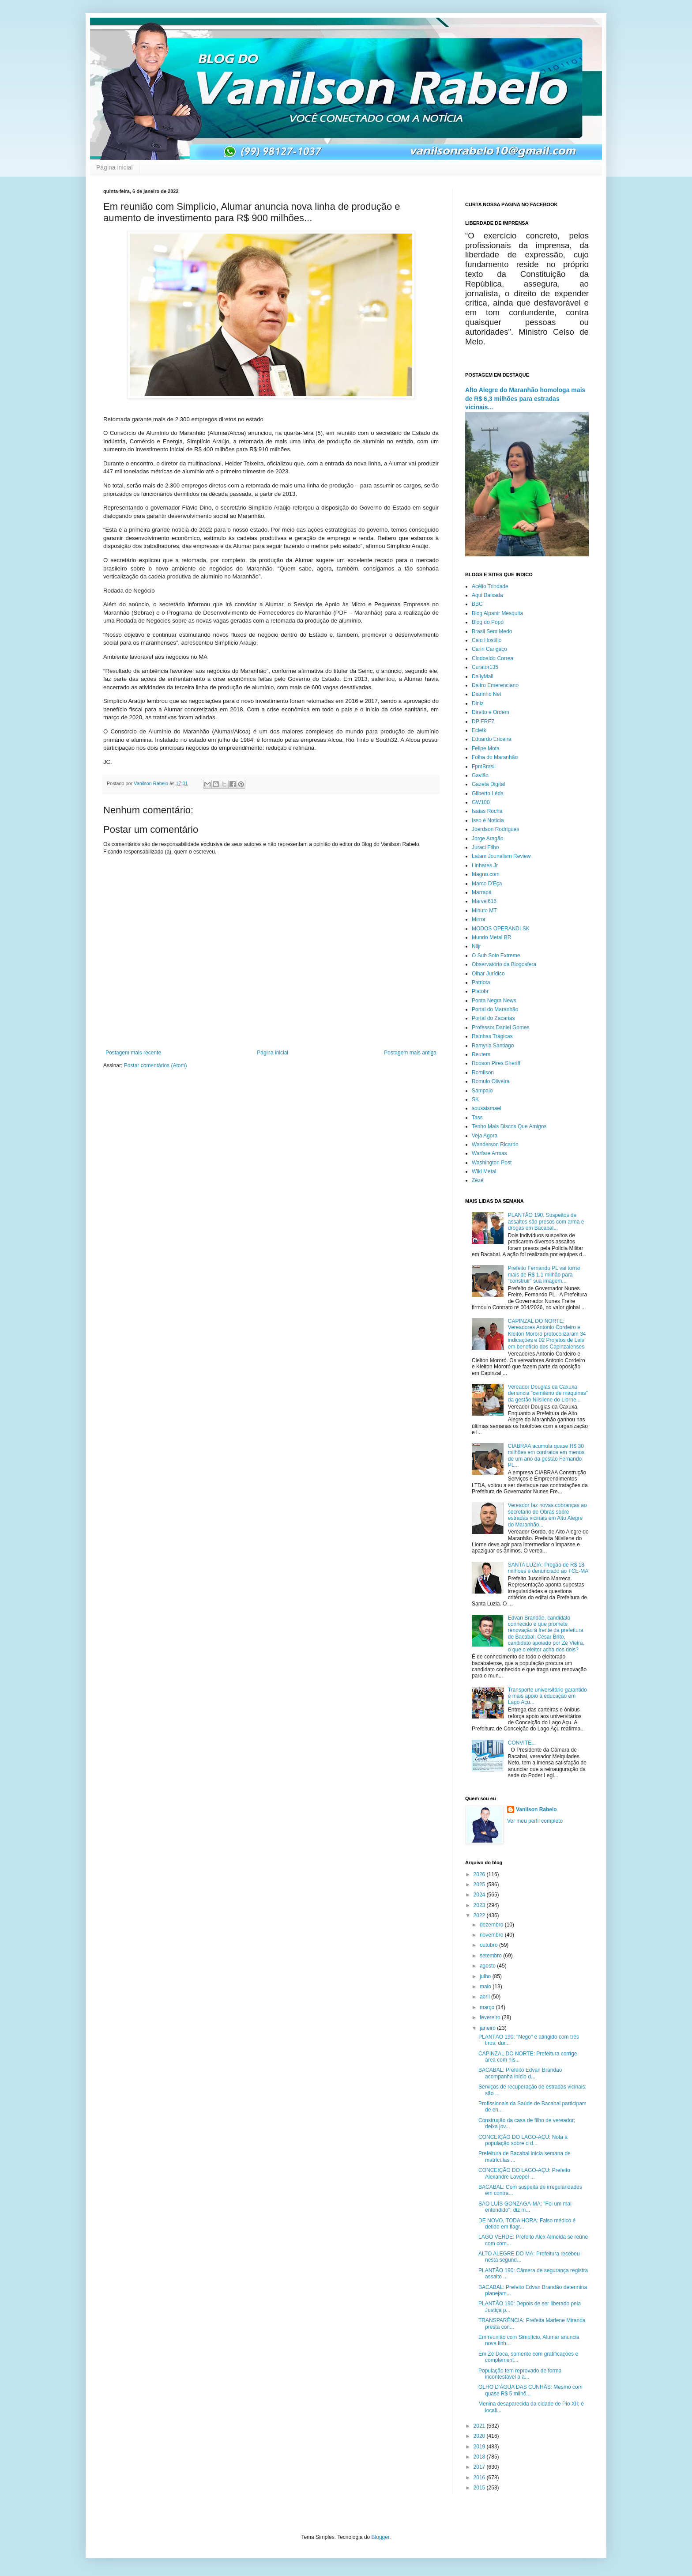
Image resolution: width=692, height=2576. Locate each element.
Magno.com (486, 874)
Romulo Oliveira (490, 1081)
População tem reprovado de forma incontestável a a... (519, 2374)
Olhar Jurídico (488, 974)
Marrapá (482, 892)
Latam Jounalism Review (501, 856)
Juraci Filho (485, 847)
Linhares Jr (485, 865)
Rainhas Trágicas (492, 1036)
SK (475, 1099)
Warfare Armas (489, 1153)
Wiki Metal (484, 1171)
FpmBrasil (484, 766)
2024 (480, 1895)
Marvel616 (484, 901)
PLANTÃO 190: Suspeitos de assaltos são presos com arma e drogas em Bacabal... (546, 1221)
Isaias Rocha (487, 811)
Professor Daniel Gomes (501, 1027)
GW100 (481, 802)
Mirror (478, 919)
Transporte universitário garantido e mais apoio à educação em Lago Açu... (547, 1696)
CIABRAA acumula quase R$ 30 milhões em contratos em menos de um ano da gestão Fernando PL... (546, 1455)
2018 (480, 2457)
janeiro (488, 2028)
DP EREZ (483, 721)
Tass (477, 1117)
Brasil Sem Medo (492, 631)
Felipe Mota (486, 748)
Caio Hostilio (486, 640)
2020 (480, 2436)
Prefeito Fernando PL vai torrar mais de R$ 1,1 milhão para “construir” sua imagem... (544, 1274)
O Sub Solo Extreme (496, 955)
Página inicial (114, 167)
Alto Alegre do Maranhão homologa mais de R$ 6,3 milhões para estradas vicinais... (525, 398)
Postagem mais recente (133, 1053)
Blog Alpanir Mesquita (497, 613)
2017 (480, 2467)
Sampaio (482, 1091)
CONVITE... (522, 1743)
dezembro (492, 1925)
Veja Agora (484, 1136)
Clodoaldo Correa (492, 658)
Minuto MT (484, 910)
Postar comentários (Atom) (155, 1065)
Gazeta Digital (488, 784)
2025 (480, 1884)
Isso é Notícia (488, 820)
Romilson (483, 1072)
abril (485, 1997)
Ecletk (479, 730)
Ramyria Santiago (493, 1045)
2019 (480, 2447)
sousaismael (486, 1108)
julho (486, 1976)
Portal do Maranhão (495, 1009)
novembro (492, 1935)
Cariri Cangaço (489, 649)
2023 (480, 1905)
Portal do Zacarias (493, 1018)
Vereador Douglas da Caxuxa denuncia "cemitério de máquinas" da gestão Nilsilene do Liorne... (548, 1393)
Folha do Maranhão (495, 757)
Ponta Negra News (494, 1000)
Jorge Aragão (487, 838)
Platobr (480, 991)
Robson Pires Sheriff (496, 1063)
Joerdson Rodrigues (495, 829)
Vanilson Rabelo (536, 1809)
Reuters (481, 1054)
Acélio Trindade (490, 586)
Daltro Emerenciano (495, 685)
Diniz (478, 703)
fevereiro (491, 2017)
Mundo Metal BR (491, 937)
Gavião (480, 775)
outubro (489, 1945)
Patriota (481, 982)
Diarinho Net (486, 694)
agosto (488, 1966)
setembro (491, 1956)
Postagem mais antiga (410, 1053)
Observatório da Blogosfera (504, 964)
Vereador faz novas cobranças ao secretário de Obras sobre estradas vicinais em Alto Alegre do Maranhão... (547, 1514)
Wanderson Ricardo (495, 1144)
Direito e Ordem (490, 712)
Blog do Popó (488, 622)
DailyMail (482, 676)
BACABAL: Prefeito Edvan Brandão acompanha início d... (520, 2073)
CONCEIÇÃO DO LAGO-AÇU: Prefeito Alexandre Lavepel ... (524, 2173)
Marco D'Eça (487, 883)
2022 (480, 1915)
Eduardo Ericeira (491, 739)
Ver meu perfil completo (535, 1821)
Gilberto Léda (488, 793)
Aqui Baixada (487, 595)
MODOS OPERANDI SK (501, 928)
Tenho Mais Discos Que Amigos (509, 1126)
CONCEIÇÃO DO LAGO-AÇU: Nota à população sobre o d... (523, 2140)
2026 (480, 1874)
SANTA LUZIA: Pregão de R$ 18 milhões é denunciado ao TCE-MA (548, 1568)
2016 (480, 2477)
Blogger (381, 2537)
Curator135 (485, 667)
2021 (480, 2426)
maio (486, 1986)
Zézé (478, 1180)
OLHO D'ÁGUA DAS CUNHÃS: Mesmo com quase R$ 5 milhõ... (530, 2390)
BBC (477, 604)
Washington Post (491, 1163)
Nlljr (476, 946)
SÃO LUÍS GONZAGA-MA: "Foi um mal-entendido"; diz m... (525, 2207)
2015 (480, 2488)
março (488, 2007)
